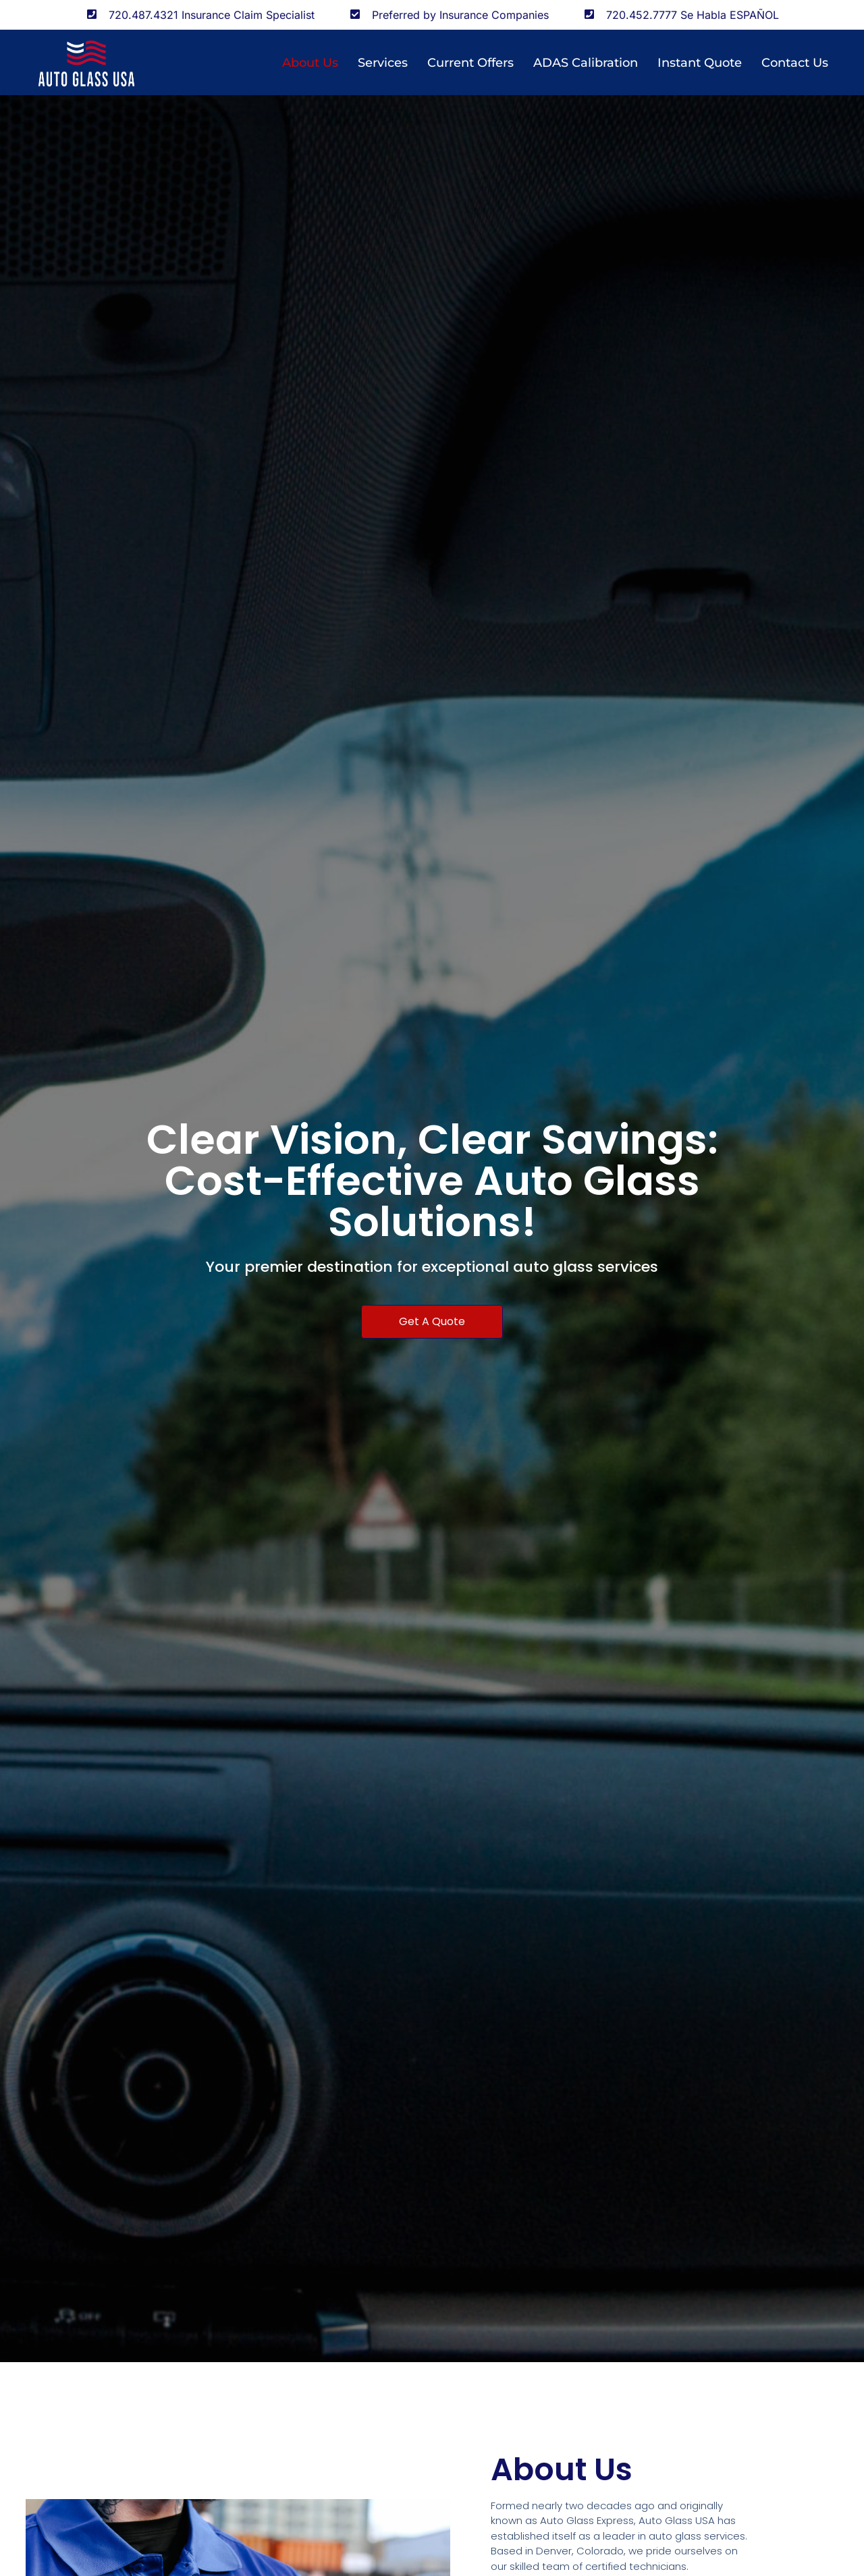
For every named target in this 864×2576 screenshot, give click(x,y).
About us (310, 62)
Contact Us (794, 62)
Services (383, 62)
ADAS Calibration (585, 62)
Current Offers (470, 62)
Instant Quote (699, 62)
